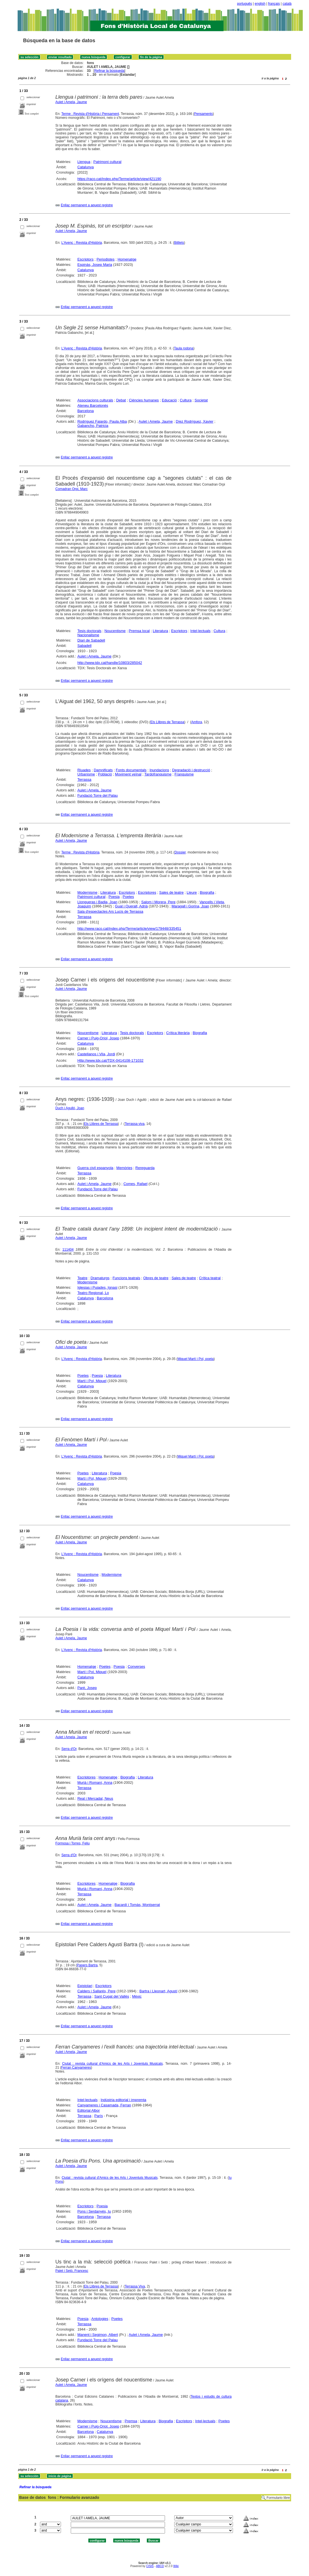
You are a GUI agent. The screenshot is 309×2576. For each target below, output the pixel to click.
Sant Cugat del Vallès (111, 1996)
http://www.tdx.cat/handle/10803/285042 (109, 663)
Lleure (192, 892)
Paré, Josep (87, 1688)
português (244, 4)
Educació (169, 400)
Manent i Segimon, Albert (97, 2335)
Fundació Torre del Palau (97, 795)
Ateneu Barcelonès (92, 405)
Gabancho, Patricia (92, 426)
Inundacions (159, 770)
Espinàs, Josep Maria (94, 264)
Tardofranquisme (157, 774)
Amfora (196, 722)
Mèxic (136, 1996)
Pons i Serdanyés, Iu (94, 2211)
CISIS (150, 2566)
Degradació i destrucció (191, 770)
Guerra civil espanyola (95, 1168)
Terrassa (84, 779)
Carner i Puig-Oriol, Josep (98, 1038)
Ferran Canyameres (76, 2067)
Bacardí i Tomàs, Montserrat (137, 1905)
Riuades (84, 770)
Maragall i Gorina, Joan (190, 906)
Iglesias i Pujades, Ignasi (97, 1287)
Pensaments (203, 114)
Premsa (131, 2421)
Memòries (124, 1168)
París (98, 2116)
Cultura (186, 400)
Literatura (160, 631)
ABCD (160, 2566)
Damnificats (103, 770)
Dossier (180, 852)
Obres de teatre (155, 1278)
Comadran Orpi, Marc (71, 489)
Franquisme (184, 774)
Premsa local (139, 631)
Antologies (99, 2319)
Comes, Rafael (135, 1184)
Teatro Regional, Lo (93, 1293)
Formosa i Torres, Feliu (72, 1843)
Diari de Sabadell (91, 640)
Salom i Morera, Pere (158, 902)
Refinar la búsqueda (109, 71)
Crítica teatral (210, 1278)
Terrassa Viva (135, 2286)
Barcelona (85, 411)
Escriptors (85, 259)
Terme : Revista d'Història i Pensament (90, 114)
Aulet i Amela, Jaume (71, 102)
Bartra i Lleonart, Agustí (158, 1991)
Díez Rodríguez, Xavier (194, 421)
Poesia (114, 897)
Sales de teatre (171, 892)
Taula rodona (183, 348)
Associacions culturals (95, 400)
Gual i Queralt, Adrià (131, 906)
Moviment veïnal (128, 774)
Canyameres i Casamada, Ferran (104, 2105)
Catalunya (85, 167)
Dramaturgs (100, 1278)
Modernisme (87, 892)
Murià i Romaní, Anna (94, 1782)
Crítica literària (178, 1033)
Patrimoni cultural (107, 162)
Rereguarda (145, 1168)
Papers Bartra (87, 1965)
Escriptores (147, 892)
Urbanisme (86, 774)
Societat (201, 400)
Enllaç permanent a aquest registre (87, 205)
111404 (68, 1250)
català (286, 4)
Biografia (207, 892)
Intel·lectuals (200, 631)
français (274, 4)
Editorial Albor (88, 2110)
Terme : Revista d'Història (80, 852)
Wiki (176, 2566)
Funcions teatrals (126, 1278)
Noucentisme (115, 631)
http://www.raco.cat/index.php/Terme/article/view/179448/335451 (129, 928)
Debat (121, 400)
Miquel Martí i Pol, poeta (196, 1359)
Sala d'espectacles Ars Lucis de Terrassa (110, 911)
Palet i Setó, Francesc (71, 2271)
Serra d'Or (68, 1749)
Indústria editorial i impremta (123, 2100)
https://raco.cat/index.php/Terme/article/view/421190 (119, 179)
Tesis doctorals (89, 631)
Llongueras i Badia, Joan (97, 902)
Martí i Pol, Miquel (92, 1381)
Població (105, 774)
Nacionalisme (88, 635)
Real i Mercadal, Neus (95, 1798)
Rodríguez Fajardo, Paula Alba (102, 421)
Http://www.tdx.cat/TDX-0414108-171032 (110, 1060)
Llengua (83, 162)
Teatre (82, 1278)
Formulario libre (278, 2498)
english (260, 4)
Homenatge (126, 259)
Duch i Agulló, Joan (69, 1108)
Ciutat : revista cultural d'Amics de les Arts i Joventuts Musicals (112, 2064)
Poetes (128, 897)
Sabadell (84, 646)
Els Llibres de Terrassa (167, 722)
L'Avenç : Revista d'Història (81, 243)
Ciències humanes (144, 400)
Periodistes (105, 259)
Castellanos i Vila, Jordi (96, 1054)
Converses (136, 1666)
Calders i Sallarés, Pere (96, 1991)
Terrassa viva (135, 1124)
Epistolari (84, 1986)
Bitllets (179, 243)
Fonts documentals (131, 770)
